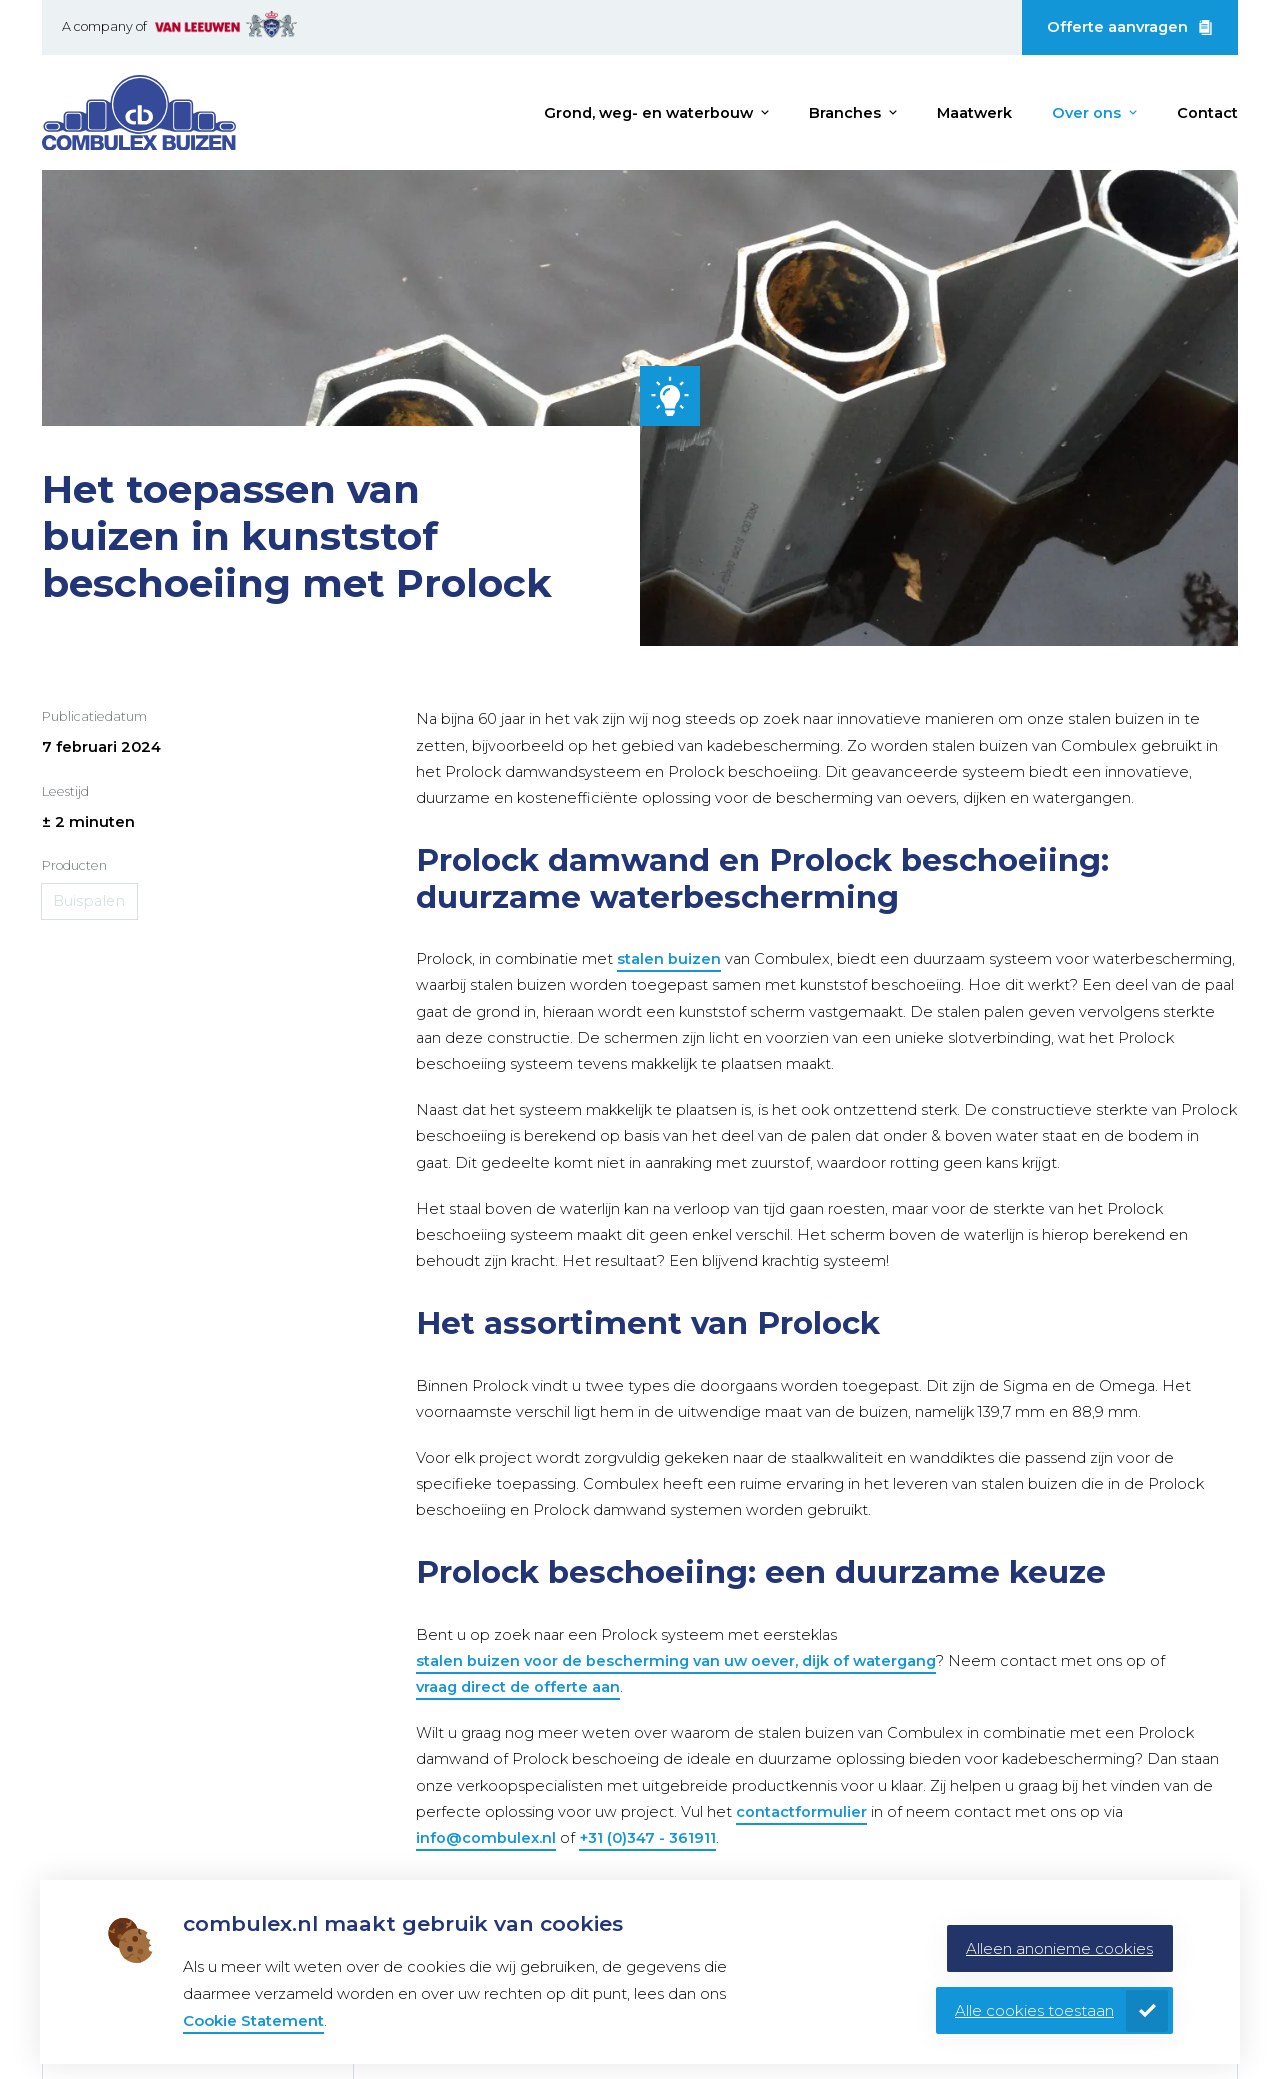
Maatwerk (974, 113)
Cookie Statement (253, 2020)
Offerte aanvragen (1117, 27)
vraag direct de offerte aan (518, 1687)
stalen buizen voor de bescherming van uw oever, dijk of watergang (676, 1661)
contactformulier (801, 1812)
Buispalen (90, 901)
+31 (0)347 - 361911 (647, 1838)
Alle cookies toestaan (1034, 2010)
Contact (1207, 113)
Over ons (1086, 113)
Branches (845, 113)
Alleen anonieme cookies (1059, 1948)
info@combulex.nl (486, 1838)
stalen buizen (669, 959)
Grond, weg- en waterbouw (648, 113)
